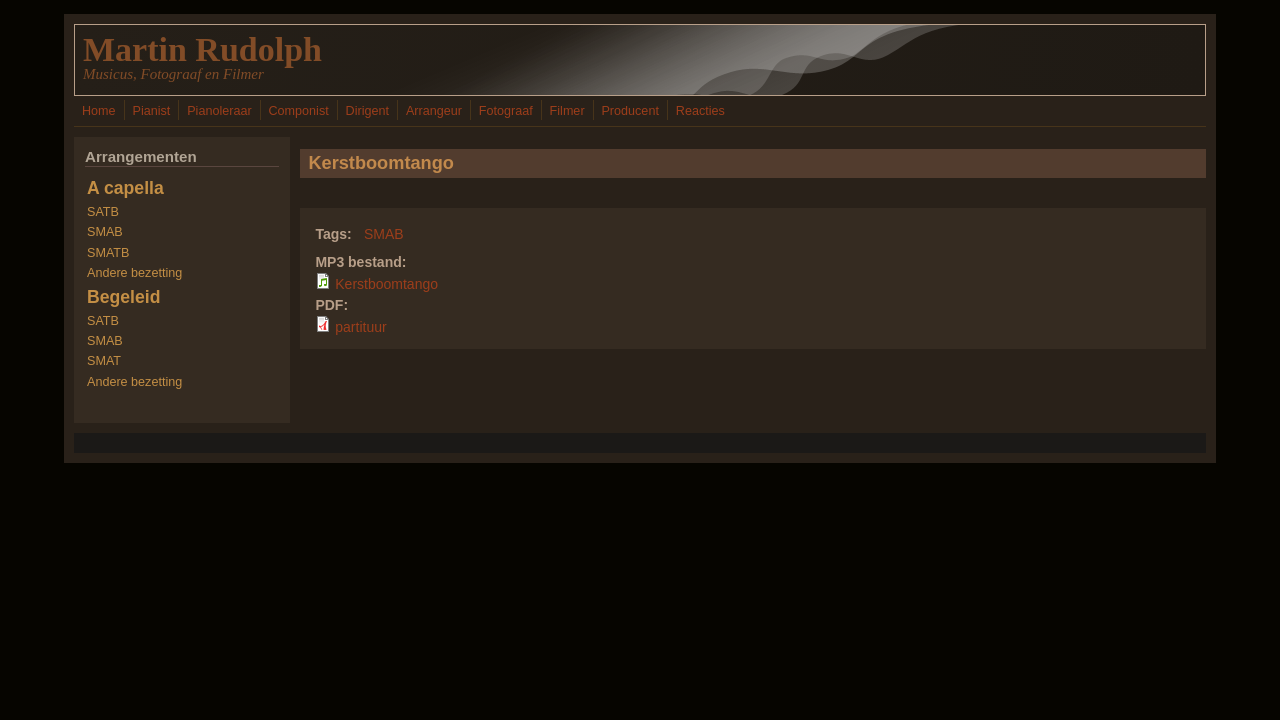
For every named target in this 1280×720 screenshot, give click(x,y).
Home (99, 111)
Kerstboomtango (386, 284)
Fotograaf (506, 111)
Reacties (700, 111)
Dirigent (367, 111)
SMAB (384, 234)
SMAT (104, 361)
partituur (360, 327)
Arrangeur (434, 111)
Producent (629, 111)
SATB (103, 212)
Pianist (151, 111)
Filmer (567, 111)
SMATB (108, 253)
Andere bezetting (134, 273)
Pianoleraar (219, 111)
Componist (299, 111)
